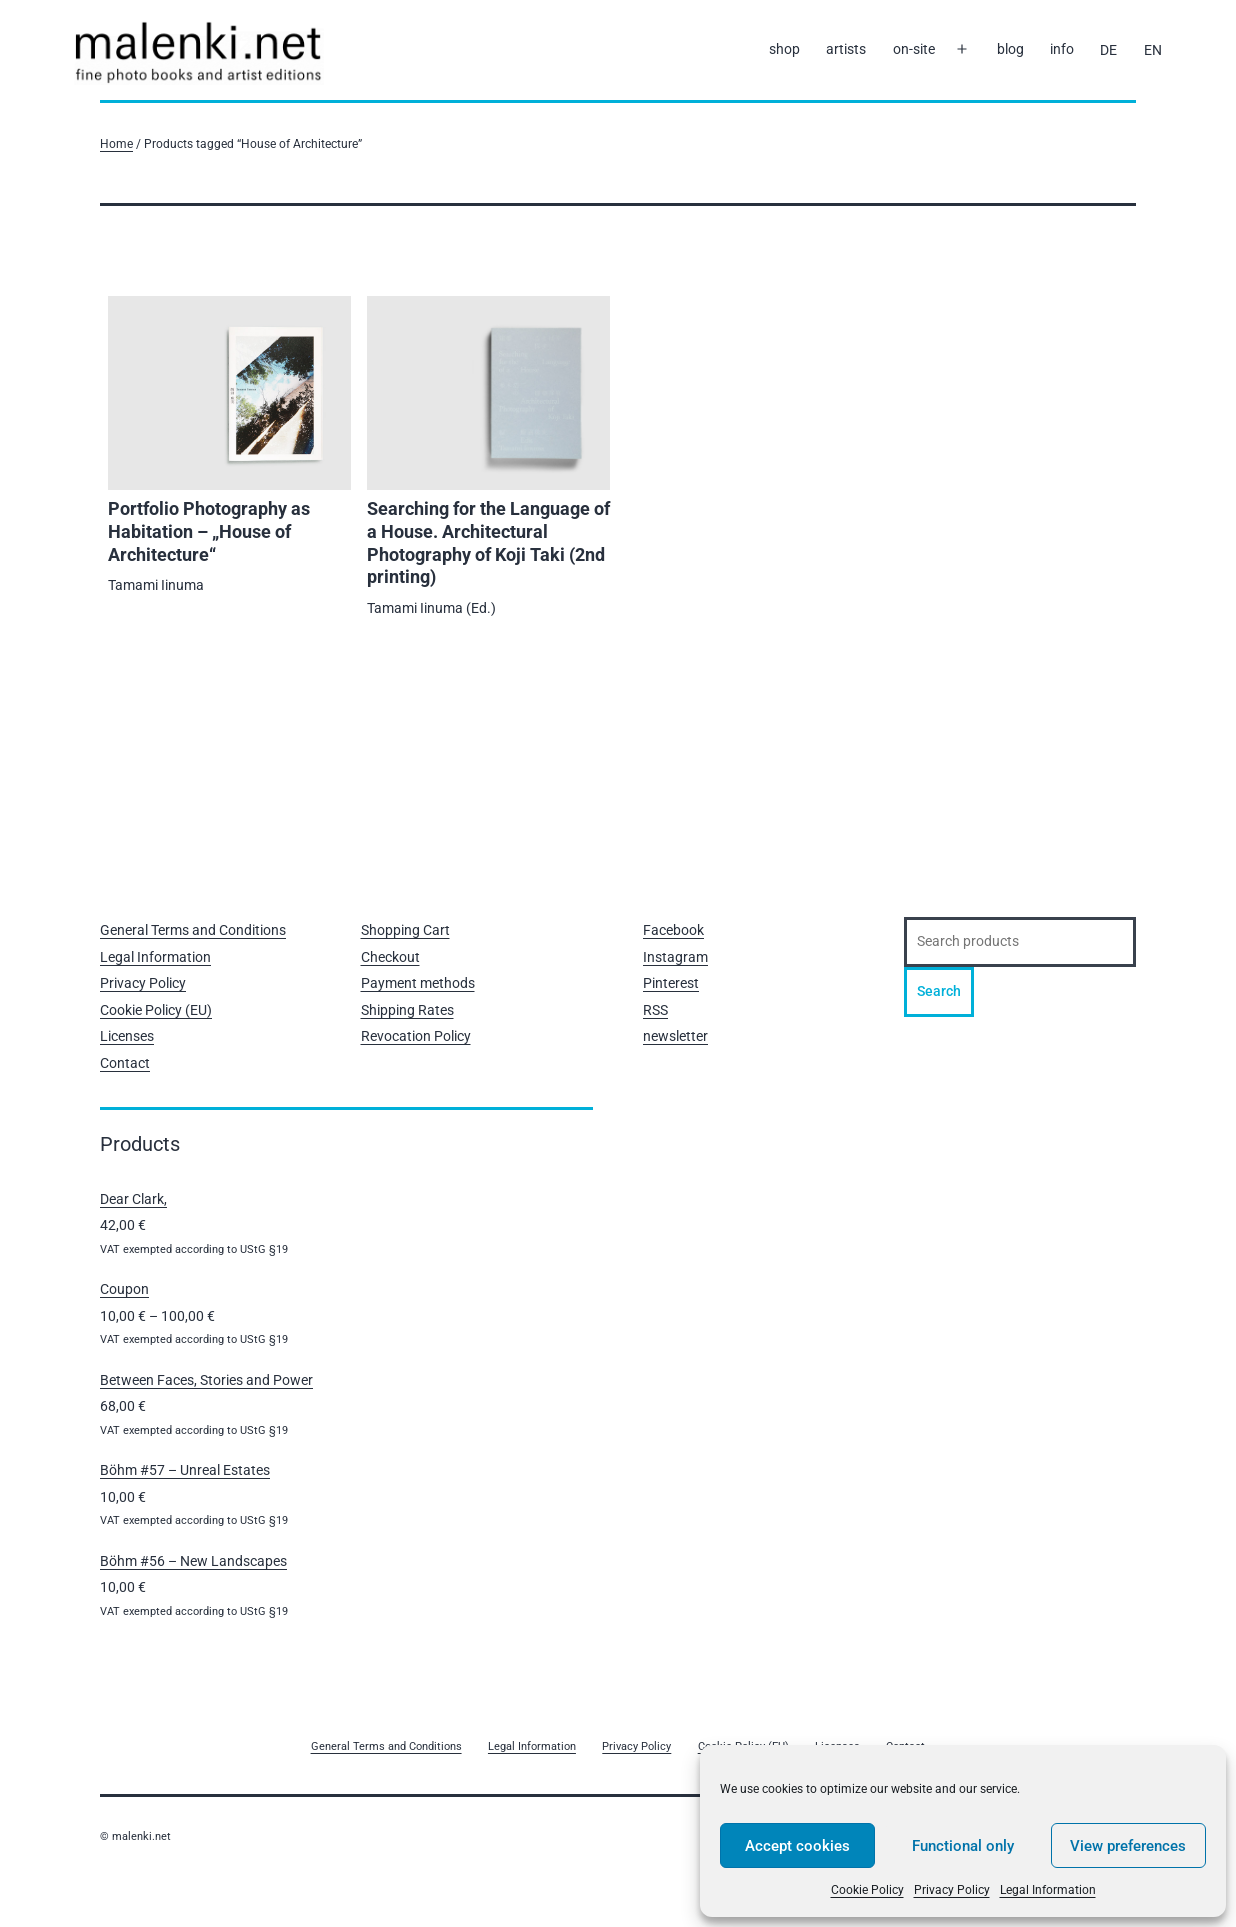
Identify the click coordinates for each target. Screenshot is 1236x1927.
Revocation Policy (416, 1036)
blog (1010, 49)
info (1062, 49)
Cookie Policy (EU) (156, 1010)
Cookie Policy (867, 1890)
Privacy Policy (952, 1890)
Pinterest (671, 983)
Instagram (675, 957)
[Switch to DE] (1108, 50)
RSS (655, 1010)
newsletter (675, 1036)
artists (846, 49)
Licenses (127, 1036)
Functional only (963, 1846)
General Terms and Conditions (193, 930)
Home (116, 143)
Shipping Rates (407, 1010)
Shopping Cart (405, 930)
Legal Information (1048, 1890)
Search (939, 991)
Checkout (390, 957)
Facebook (673, 930)
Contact (125, 1063)
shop (784, 49)
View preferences (1128, 1846)
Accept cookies (797, 1846)
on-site (914, 49)
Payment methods (418, 983)
